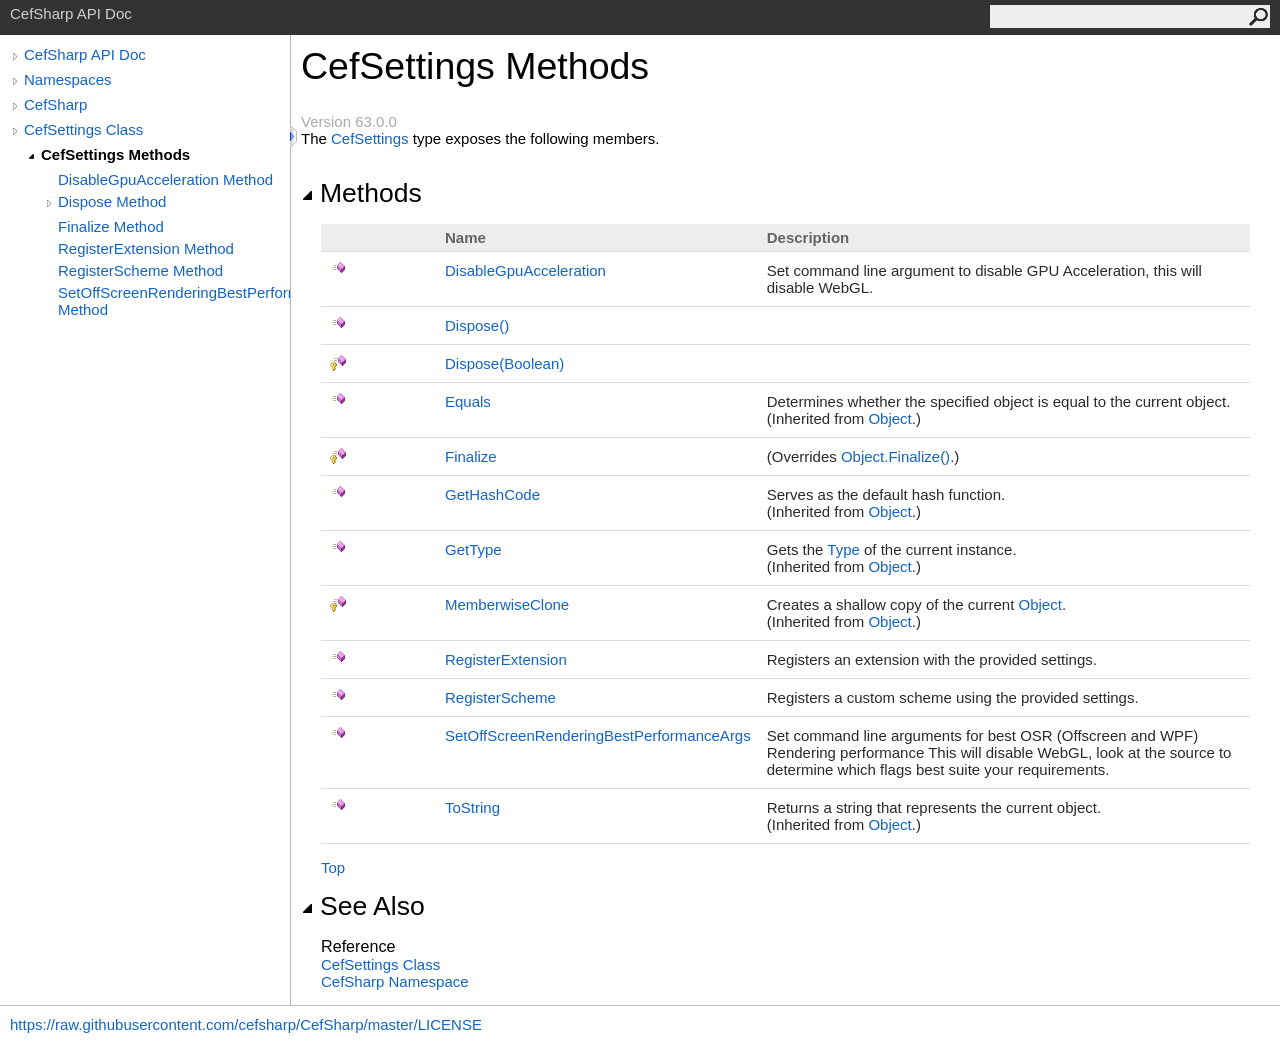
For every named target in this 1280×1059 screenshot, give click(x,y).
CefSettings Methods (115, 154)
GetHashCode (492, 494)
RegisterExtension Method (146, 248)
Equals (468, 401)
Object (889, 418)
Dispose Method (112, 201)
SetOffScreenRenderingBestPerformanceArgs (598, 735)
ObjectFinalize (895, 456)
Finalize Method (111, 226)
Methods (361, 193)
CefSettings (370, 138)
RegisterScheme (500, 697)
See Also (363, 906)
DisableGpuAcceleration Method (165, 179)
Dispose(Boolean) (504, 363)
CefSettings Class (83, 129)
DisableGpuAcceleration (525, 270)
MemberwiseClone (507, 604)
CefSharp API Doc (85, 54)
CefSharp (55, 104)
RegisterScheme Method (140, 270)
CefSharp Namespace (395, 981)
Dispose (477, 325)
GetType (473, 549)
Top (333, 867)
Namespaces (68, 79)
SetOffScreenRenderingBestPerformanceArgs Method (174, 301)
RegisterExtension (506, 659)
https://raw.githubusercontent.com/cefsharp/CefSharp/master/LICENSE (246, 1024)
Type (843, 549)
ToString (472, 807)
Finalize (471, 456)
